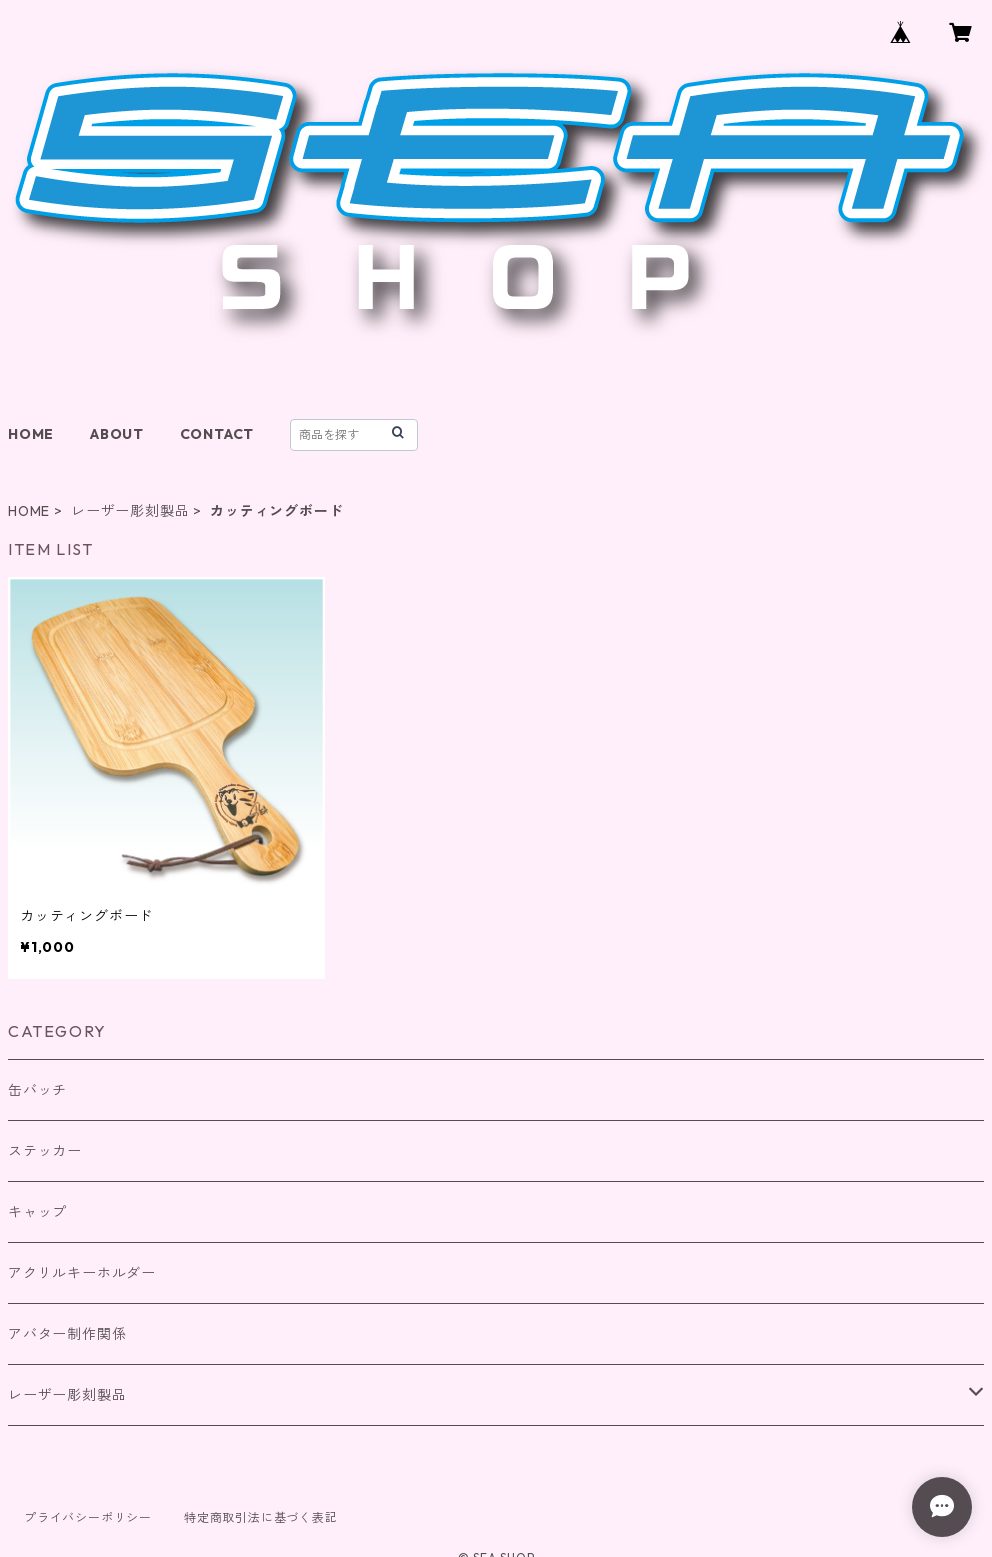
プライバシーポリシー (88, 1517)
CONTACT (217, 434)
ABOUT (117, 434)
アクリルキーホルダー (82, 1273)
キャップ (37, 1212)
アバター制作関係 (67, 1334)
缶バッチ (37, 1090)
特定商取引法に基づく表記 (261, 1517)
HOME (31, 434)
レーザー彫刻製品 (130, 511)
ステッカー (45, 1151)
